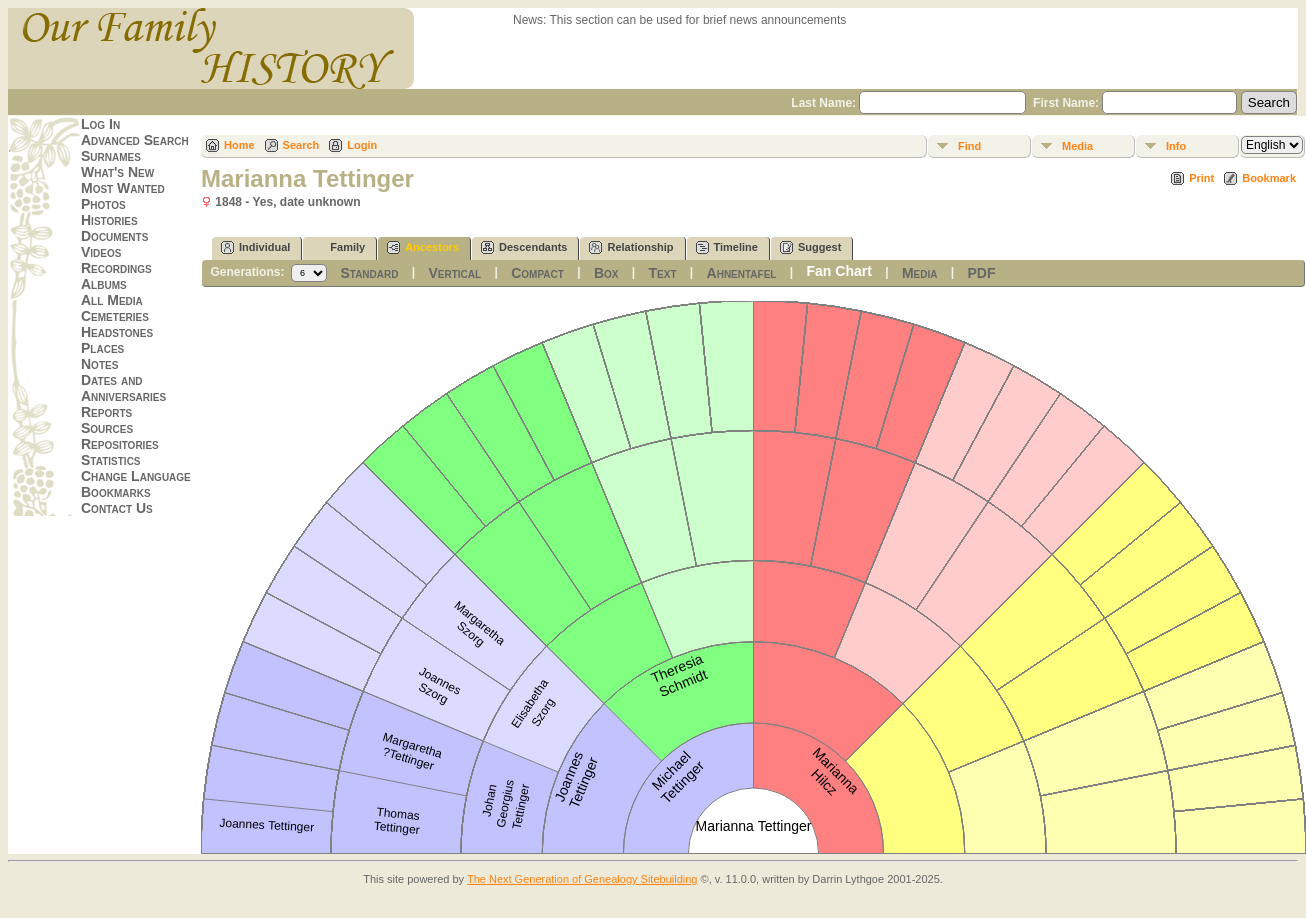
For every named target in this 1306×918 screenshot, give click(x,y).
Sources (107, 428)
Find (969, 146)
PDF (981, 273)
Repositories (120, 444)
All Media (112, 300)
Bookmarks (116, 492)
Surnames (111, 156)
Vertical (455, 273)
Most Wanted (123, 188)
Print (1201, 178)
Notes (99, 364)
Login (362, 145)
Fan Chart (839, 271)
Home (239, 145)
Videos (101, 252)
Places (102, 348)
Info (1176, 146)
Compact (537, 273)
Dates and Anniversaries (123, 388)
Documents (114, 236)
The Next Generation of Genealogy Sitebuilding (582, 879)
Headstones (117, 332)
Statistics (111, 460)
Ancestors (423, 247)
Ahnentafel (742, 273)
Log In (100, 124)
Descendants (524, 247)
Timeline (727, 247)
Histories (109, 220)
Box (606, 273)
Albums (104, 284)
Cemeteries (115, 316)
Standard (369, 273)
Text (663, 273)
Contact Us (117, 508)
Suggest (810, 247)
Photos (103, 204)
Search (301, 145)
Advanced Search (135, 140)
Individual (255, 247)
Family (338, 247)
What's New (117, 172)
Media (1077, 146)
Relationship (631, 247)
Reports (106, 412)
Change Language (136, 476)
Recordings (116, 268)
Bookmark (1269, 178)
